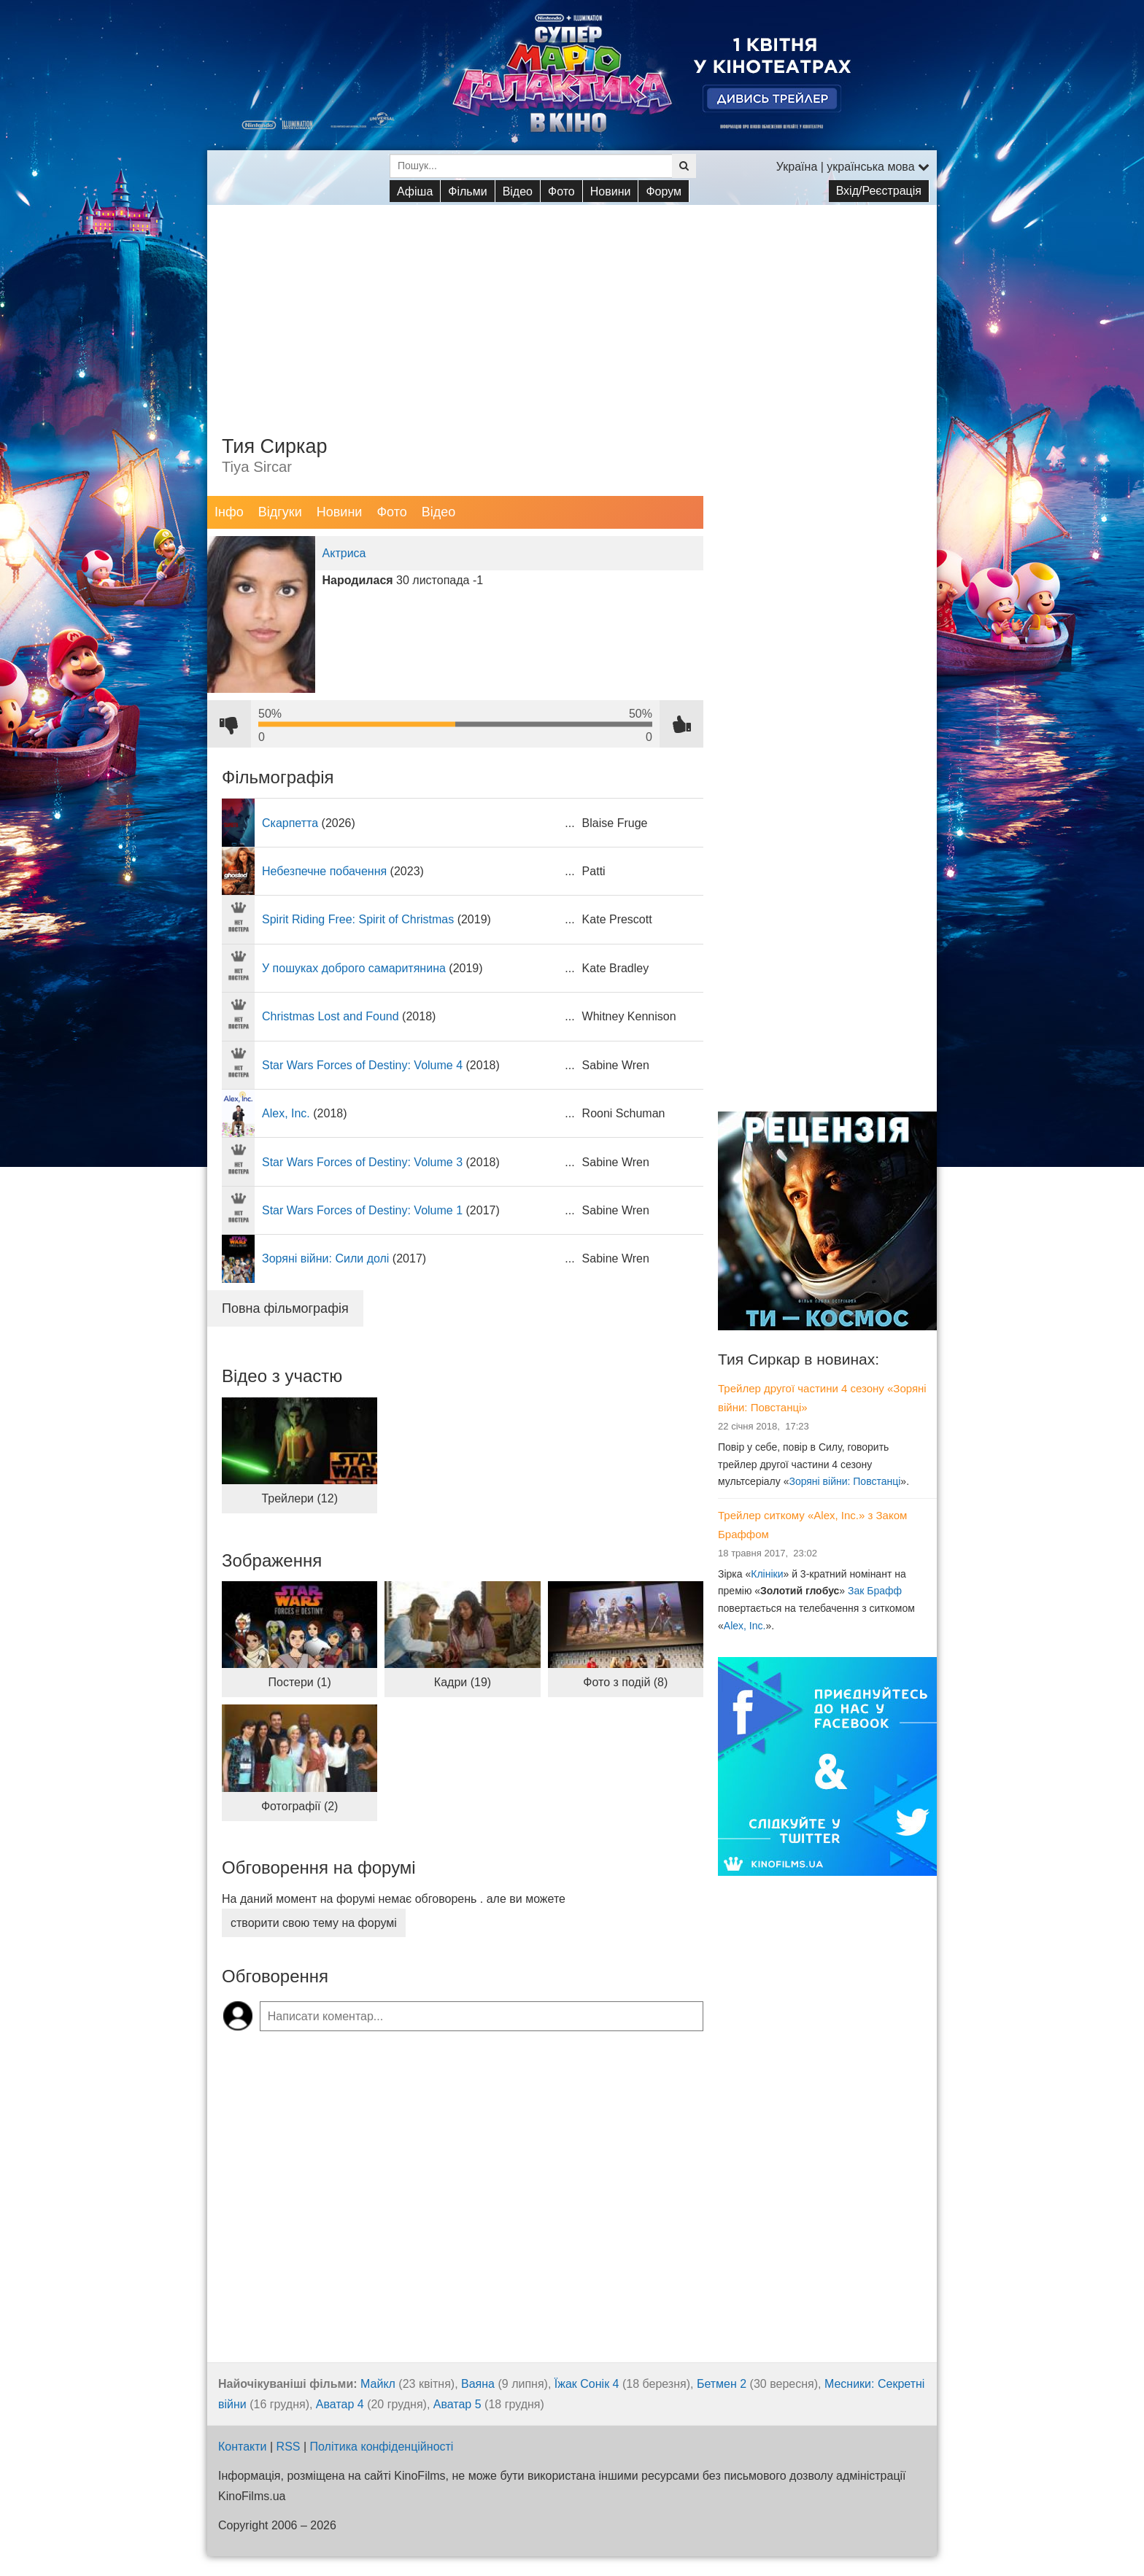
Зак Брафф (875, 1591)
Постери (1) (299, 1682)
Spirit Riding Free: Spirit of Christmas (358, 919)
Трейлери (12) (299, 1498)
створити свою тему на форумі (314, 1923)
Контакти (242, 2446)
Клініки (767, 1574)
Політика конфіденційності (382, 2446)
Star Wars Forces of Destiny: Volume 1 (362, 1210)
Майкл (377, 2384)
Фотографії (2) (300, 1806)
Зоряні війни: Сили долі (325, 1258)
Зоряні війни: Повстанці (844, 1481)
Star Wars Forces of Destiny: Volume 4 (362, 1065)
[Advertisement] (572, 307)
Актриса (344, 553)
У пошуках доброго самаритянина (354, 968)
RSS (289, 2446)
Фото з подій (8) (625, 1682)
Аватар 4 (340, 2404)
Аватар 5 (457, 2404)
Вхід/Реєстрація (878, 191)
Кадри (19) (462, 1682)
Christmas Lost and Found (330, 1016)
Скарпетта (290, 823)
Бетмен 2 (721, 2384)
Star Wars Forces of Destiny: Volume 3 (362, 1162)
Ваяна (478, 2384)
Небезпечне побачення (324, 871)
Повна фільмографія (285, 1308)
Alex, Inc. (286, 1113)
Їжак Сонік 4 (586, 2384)
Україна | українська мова (853, 166)
